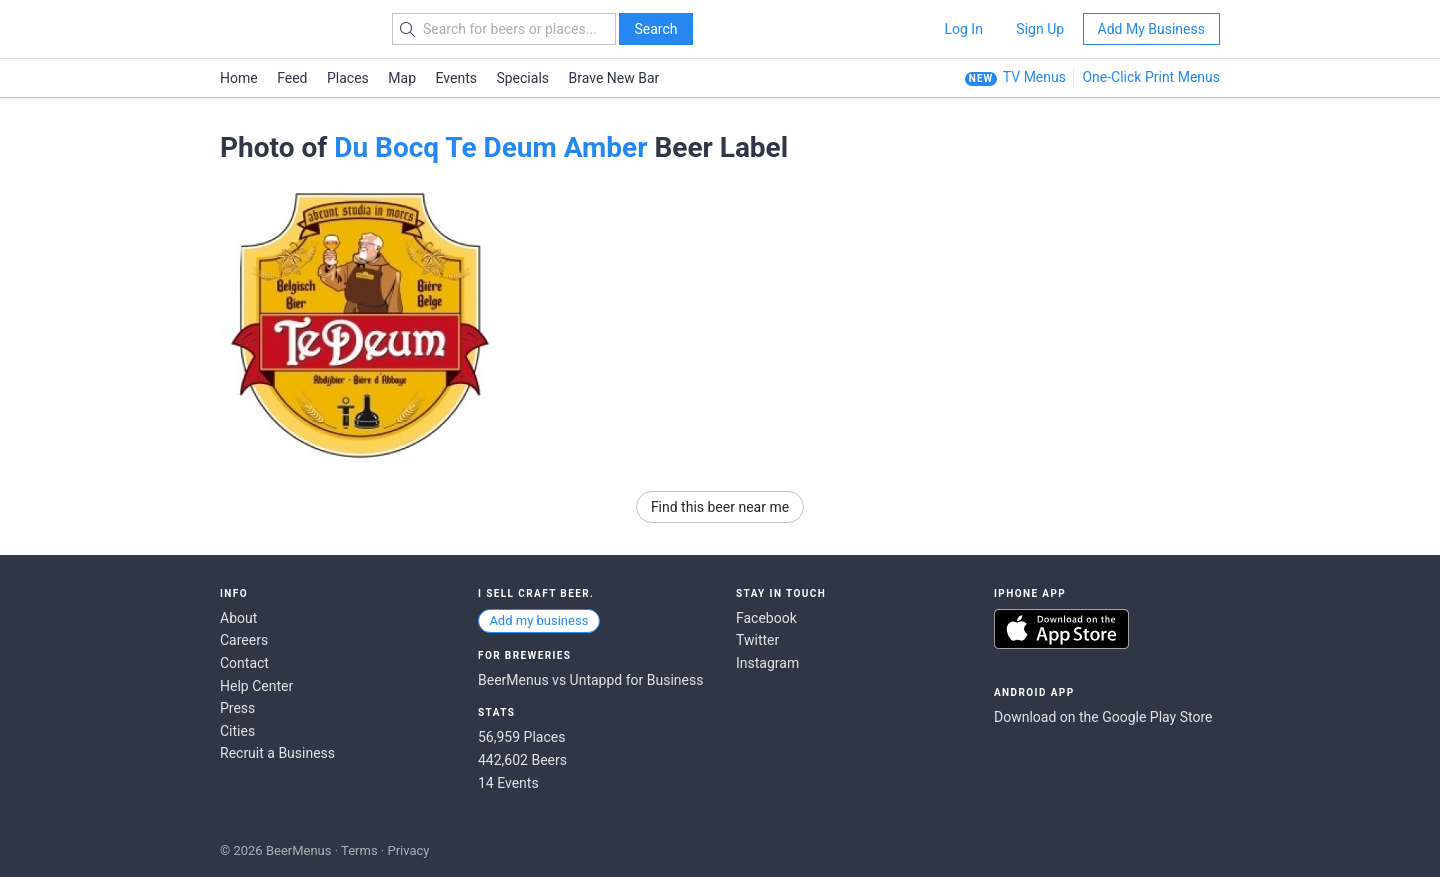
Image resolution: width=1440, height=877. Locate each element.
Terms (359, 850)
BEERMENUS (291, 29)
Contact (244, 663)
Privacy (408, 850)
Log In (963, 29)
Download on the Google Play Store (1103, 717)
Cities (237, 731)
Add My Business (1151, 29)
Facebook (766, 618)
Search (655, 29)
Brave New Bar (614, 78)
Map (402, 78)
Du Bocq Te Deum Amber (490, 147)
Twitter (757, 640)
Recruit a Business (277, 753)
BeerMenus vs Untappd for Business (590, 680)
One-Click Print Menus (1151, 77)
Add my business (538, 620)
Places (348, 78)
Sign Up (1040, 29)
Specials (522, 78)
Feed (292, 78)
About (238, 618)
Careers (244, 640)
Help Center (256, 686)
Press (237, 708)
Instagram (767, 663)
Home (239, 78)
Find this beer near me (720, 507)
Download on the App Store (1061, 629)
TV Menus (1034, 77)
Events (456, 78)
